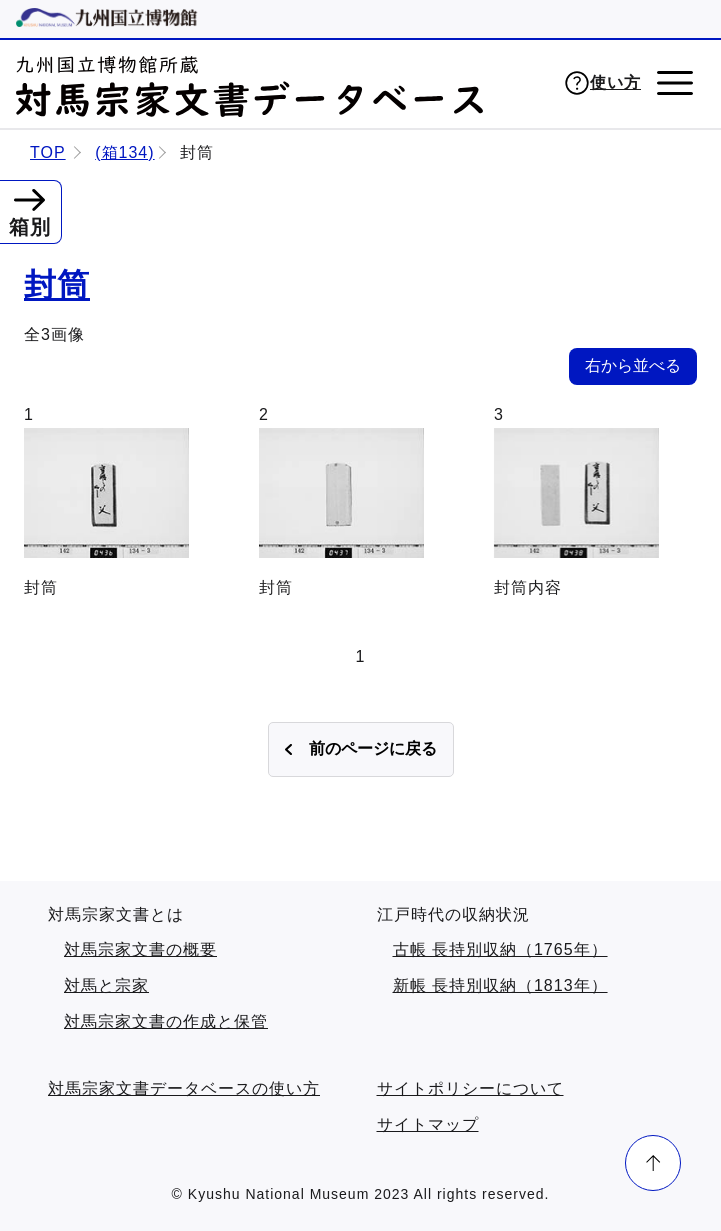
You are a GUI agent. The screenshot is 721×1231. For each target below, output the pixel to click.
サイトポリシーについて (470, 1088)
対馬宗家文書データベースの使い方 (184, 1088)
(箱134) (124, 152)
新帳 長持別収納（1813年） (500, 985)
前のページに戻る (373, 748)
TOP (48, 152)
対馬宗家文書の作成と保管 (166, 1021)
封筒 (57, 285)
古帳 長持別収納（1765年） (500, 949)
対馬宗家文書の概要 (140, 949)
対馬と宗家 (106, 985)
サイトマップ (428, 1124)
